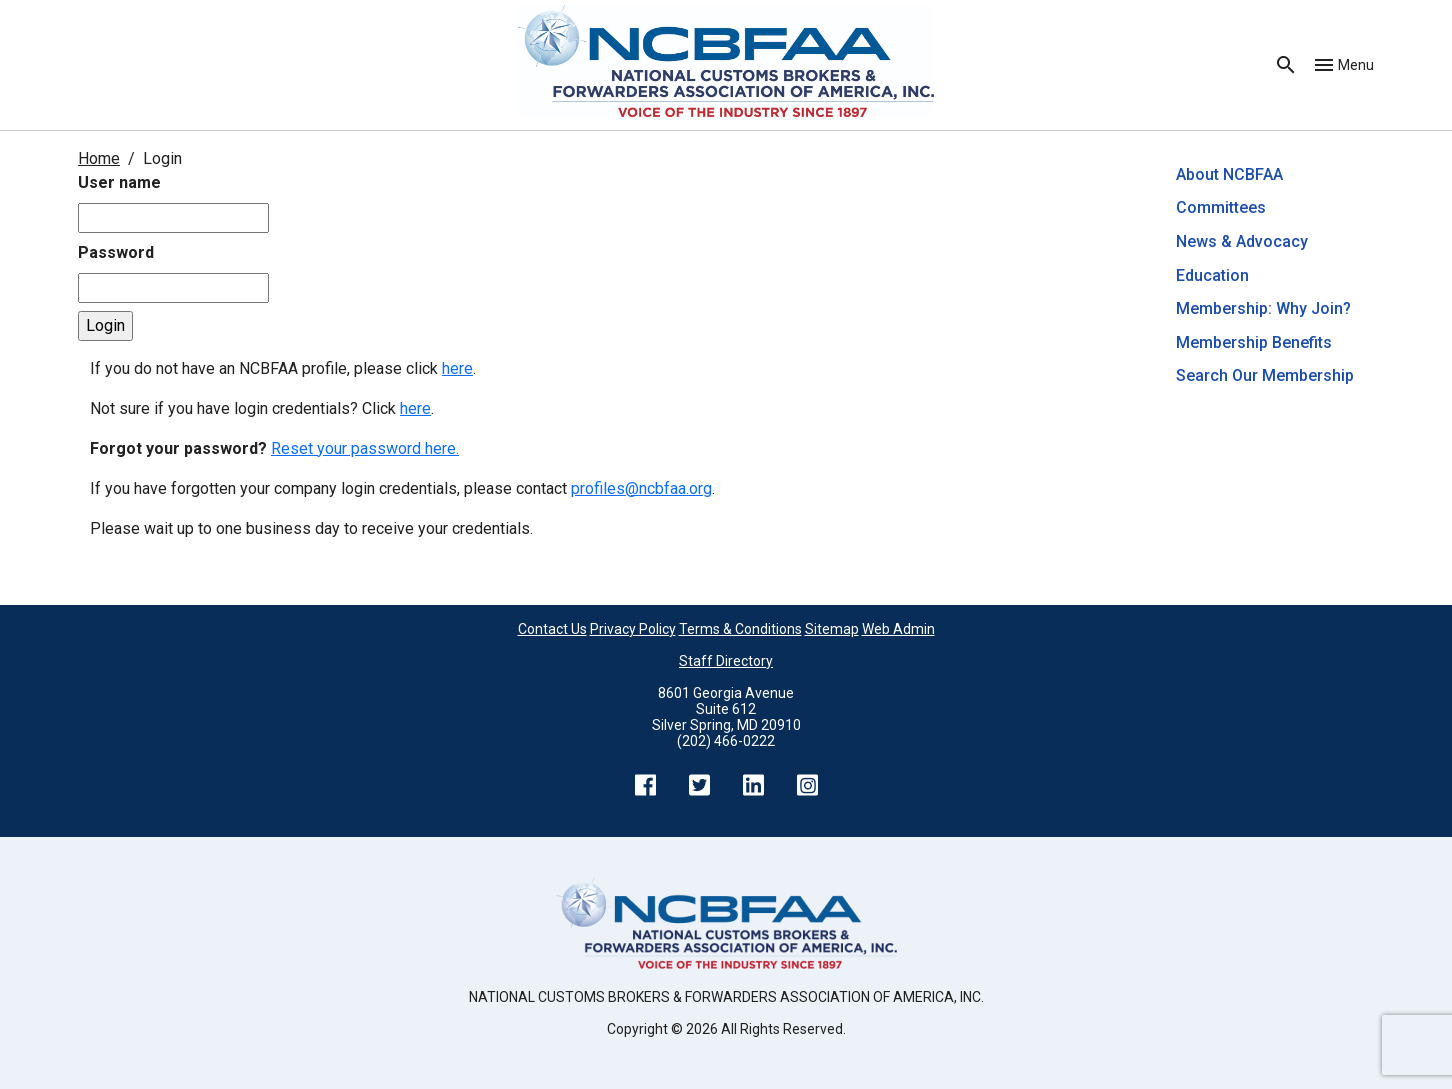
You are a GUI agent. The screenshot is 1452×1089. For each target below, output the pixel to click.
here (457, 368)
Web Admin (898, 629)
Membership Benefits (1254, 342)
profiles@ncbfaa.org (641, 488)
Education (1212, 275)
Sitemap (832, 629)
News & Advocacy (1242, 241)
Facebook (645, 785)
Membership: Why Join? (1265, 308)
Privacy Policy (633, 629)
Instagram (807, 785)
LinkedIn (753, 785)
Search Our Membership (1265, 375)
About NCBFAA (1229, 174)
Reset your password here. (365, 448)
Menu (1356, 65)
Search (1286, 65)
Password (116, 252)
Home (99, 158)
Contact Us (552, 629)
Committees (1221, 207)
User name (119, 182)
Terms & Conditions (740, 629)
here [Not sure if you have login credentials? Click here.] (415, 408)
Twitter (699, 785)
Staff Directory (726, 661)
